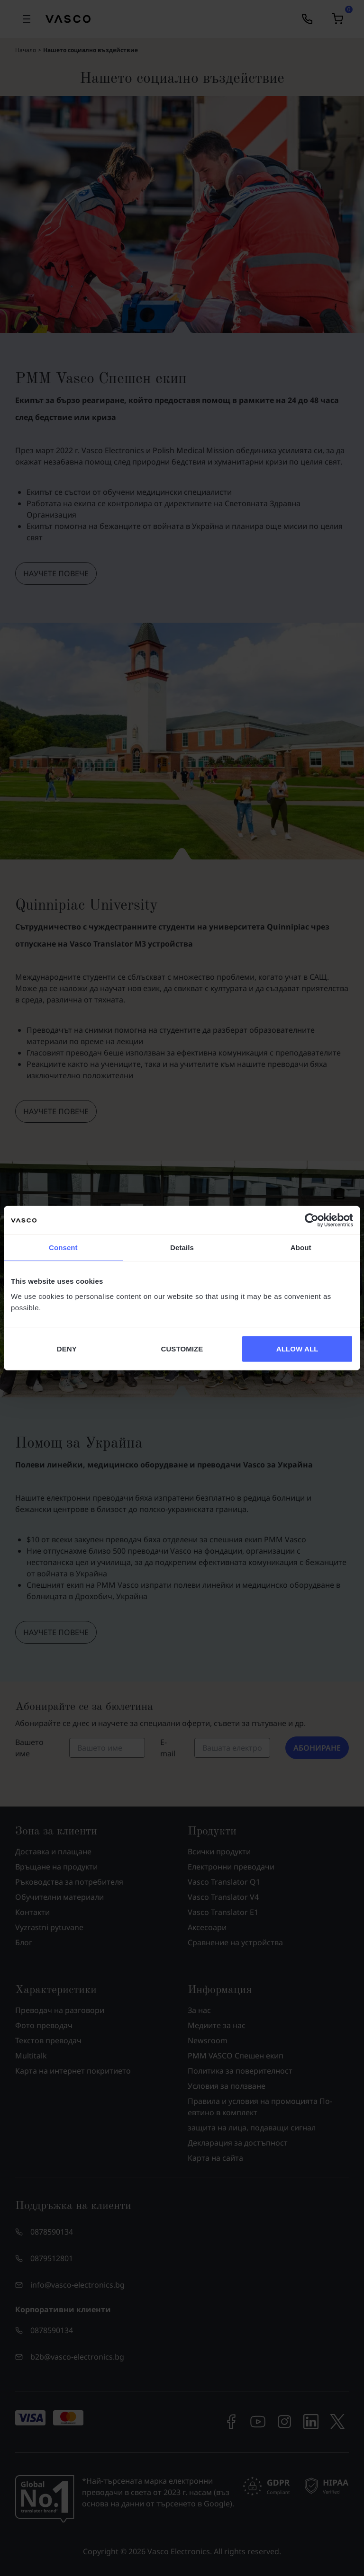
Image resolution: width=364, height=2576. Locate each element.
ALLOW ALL (297, 1348)
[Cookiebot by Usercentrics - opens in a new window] (311, 1220)
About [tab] (301, 1247)
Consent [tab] (63, 1247)
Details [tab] (182, 1247)
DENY (67, 1348)
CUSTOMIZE (182, 1348)
